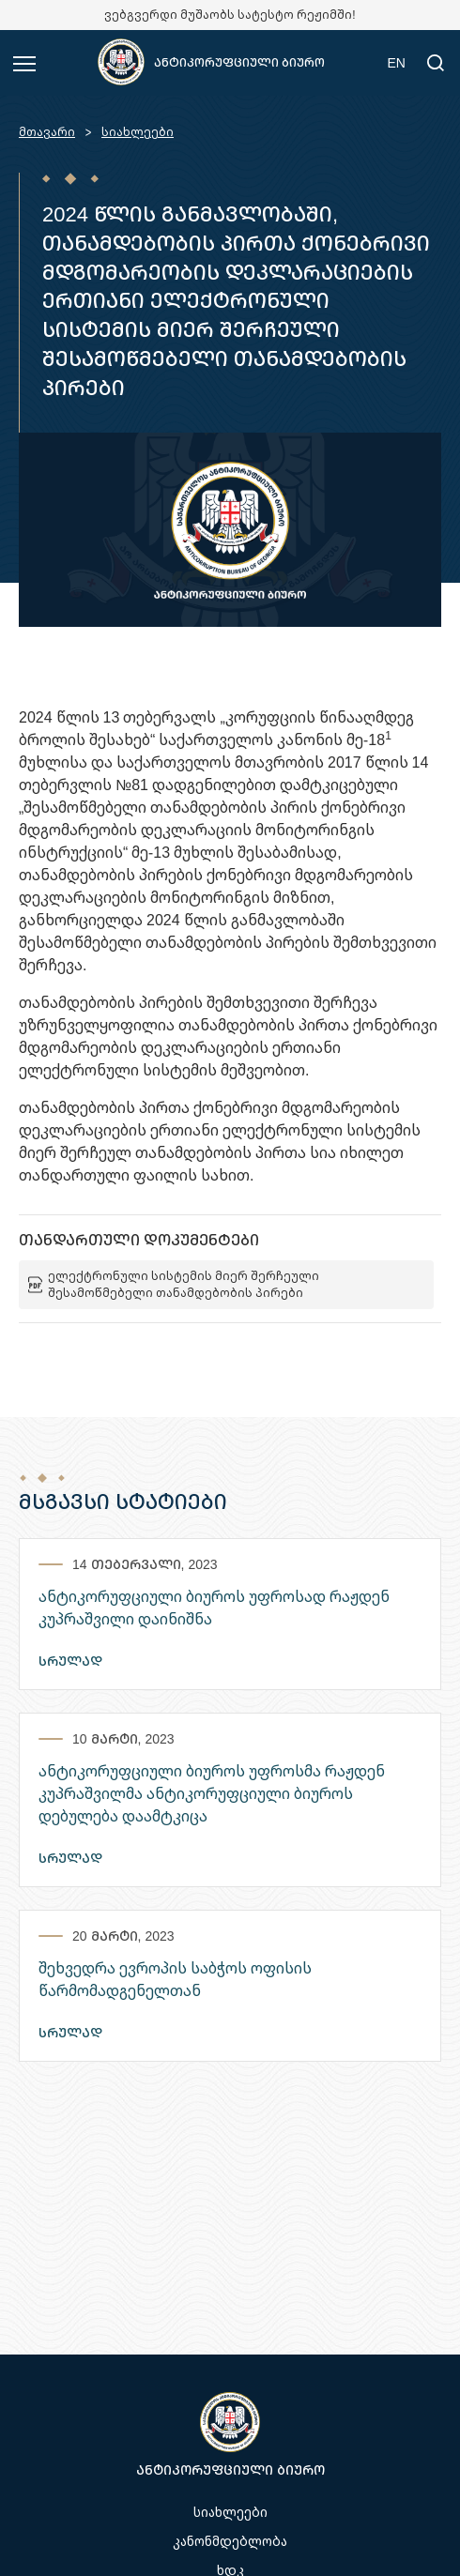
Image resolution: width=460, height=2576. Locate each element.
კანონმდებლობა (230, 2541)
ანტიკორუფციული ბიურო (239, 61)
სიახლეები (137, 132)
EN (397, 62)
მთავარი (47, 132)
